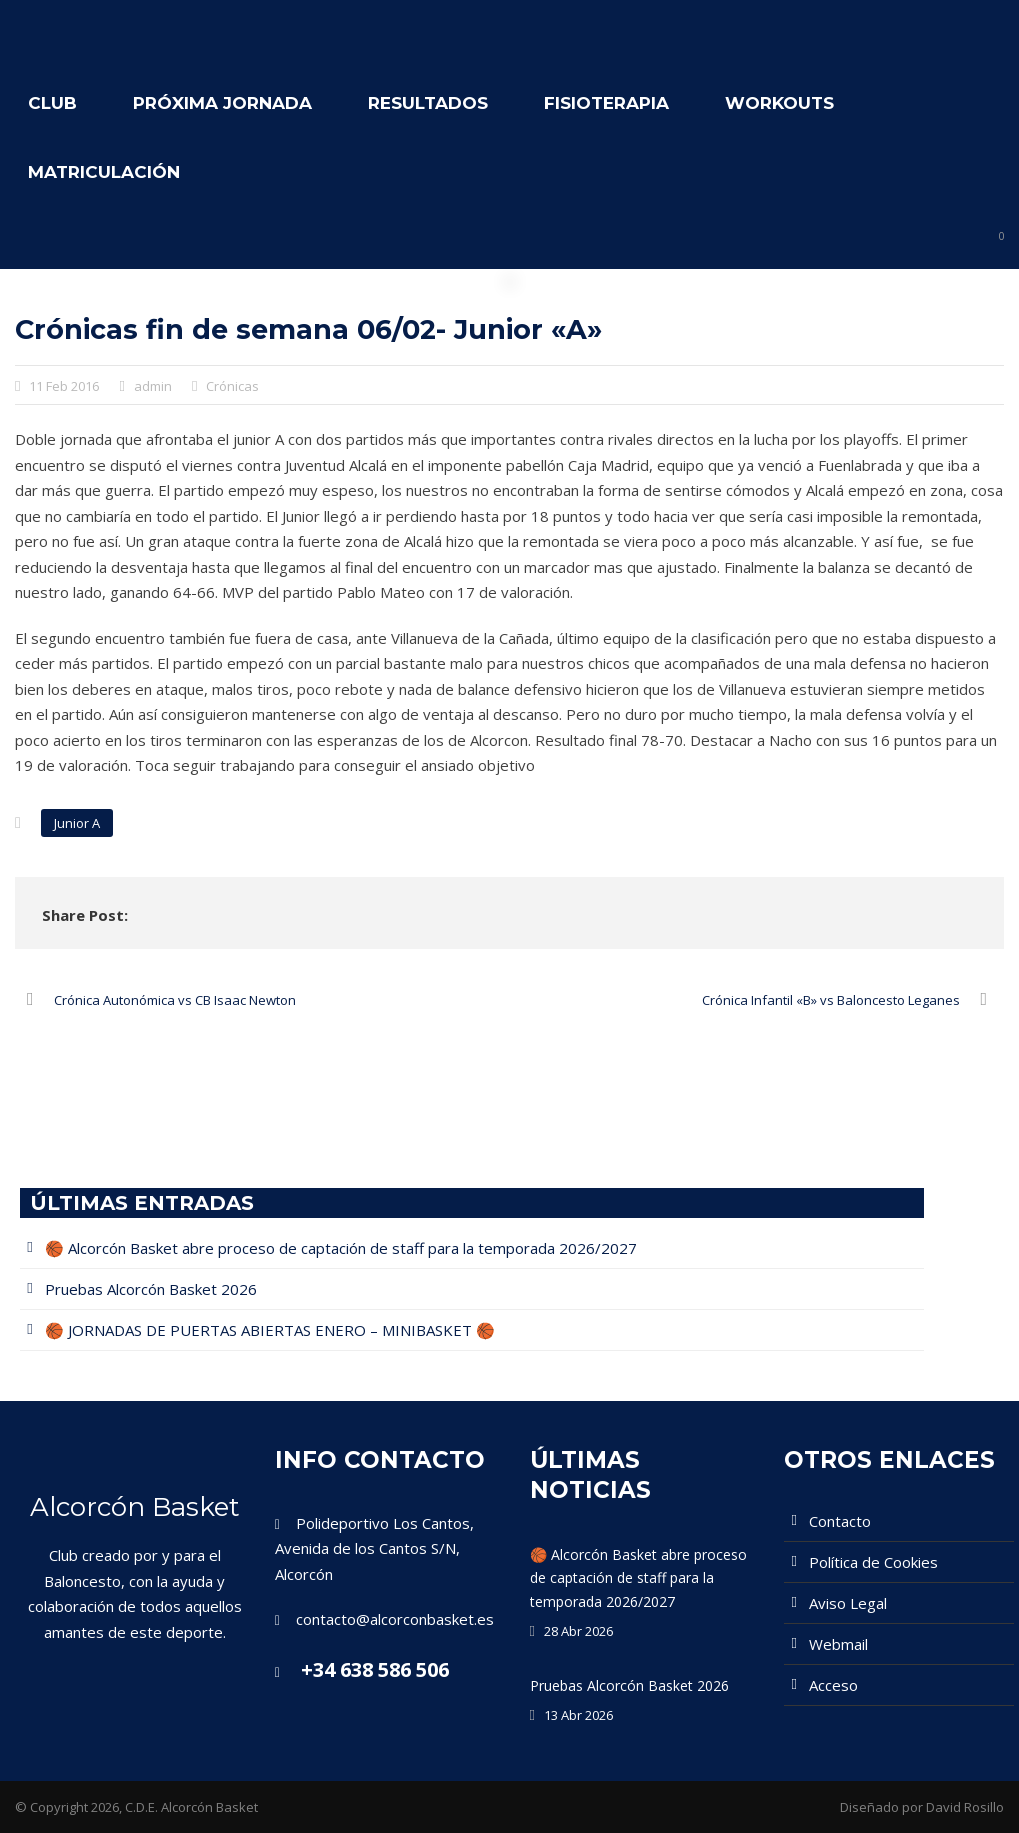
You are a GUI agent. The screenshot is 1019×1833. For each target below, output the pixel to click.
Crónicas (232, 386)
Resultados (428, 103)
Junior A (77, 823)
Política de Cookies (873, 1562)
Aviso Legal (848, 1603)
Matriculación (104, 172)
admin (153, 386)
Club (52, 103)
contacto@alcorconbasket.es (395, 1619)
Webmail (838, 1644)
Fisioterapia (606, 103)
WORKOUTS (779, 103)
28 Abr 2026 (578, 1631)
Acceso (833, 1685)
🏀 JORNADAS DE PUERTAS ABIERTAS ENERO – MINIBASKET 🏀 (270, 1330)
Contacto (840, 1521)
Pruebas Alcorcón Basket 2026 (151, 1289)
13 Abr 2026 (578, 1715)
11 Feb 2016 (64, 386)
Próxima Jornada (222, 103)
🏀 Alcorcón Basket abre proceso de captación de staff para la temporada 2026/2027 (341, 1248)
